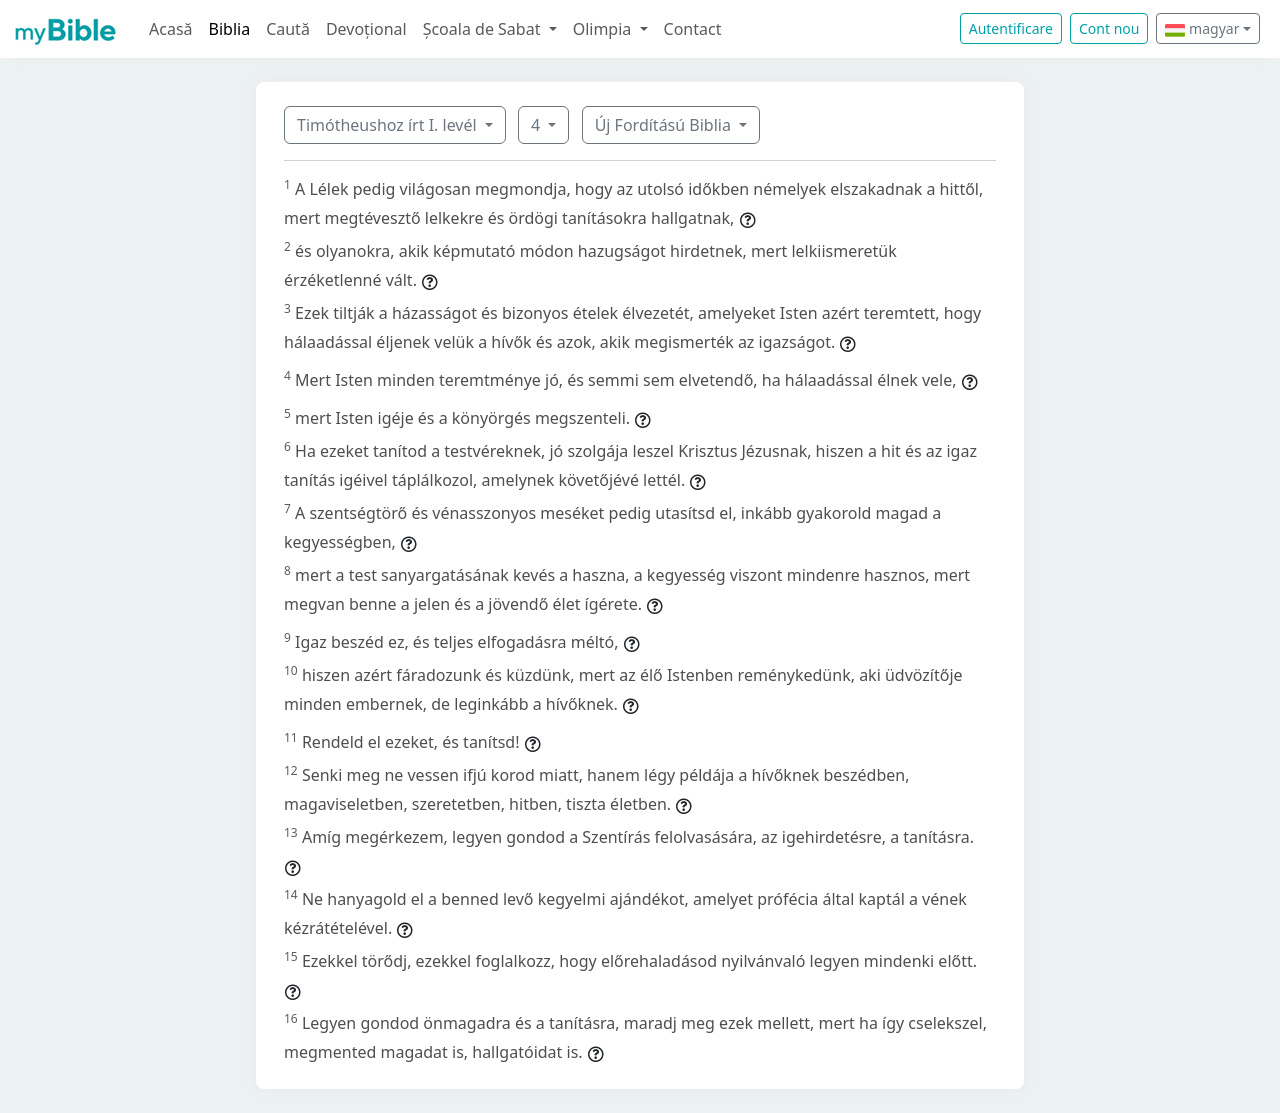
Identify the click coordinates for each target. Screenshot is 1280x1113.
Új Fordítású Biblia (665, 125)
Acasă (171, 29)
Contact (693, 29)
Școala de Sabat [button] (484, 29)
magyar (1202, 28)
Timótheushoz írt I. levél (389, 125)
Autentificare (1011, 28)
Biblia (230, 29)
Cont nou (1109, 28)
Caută (288, 29)
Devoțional (366, 29)
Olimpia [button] (604, 29)
